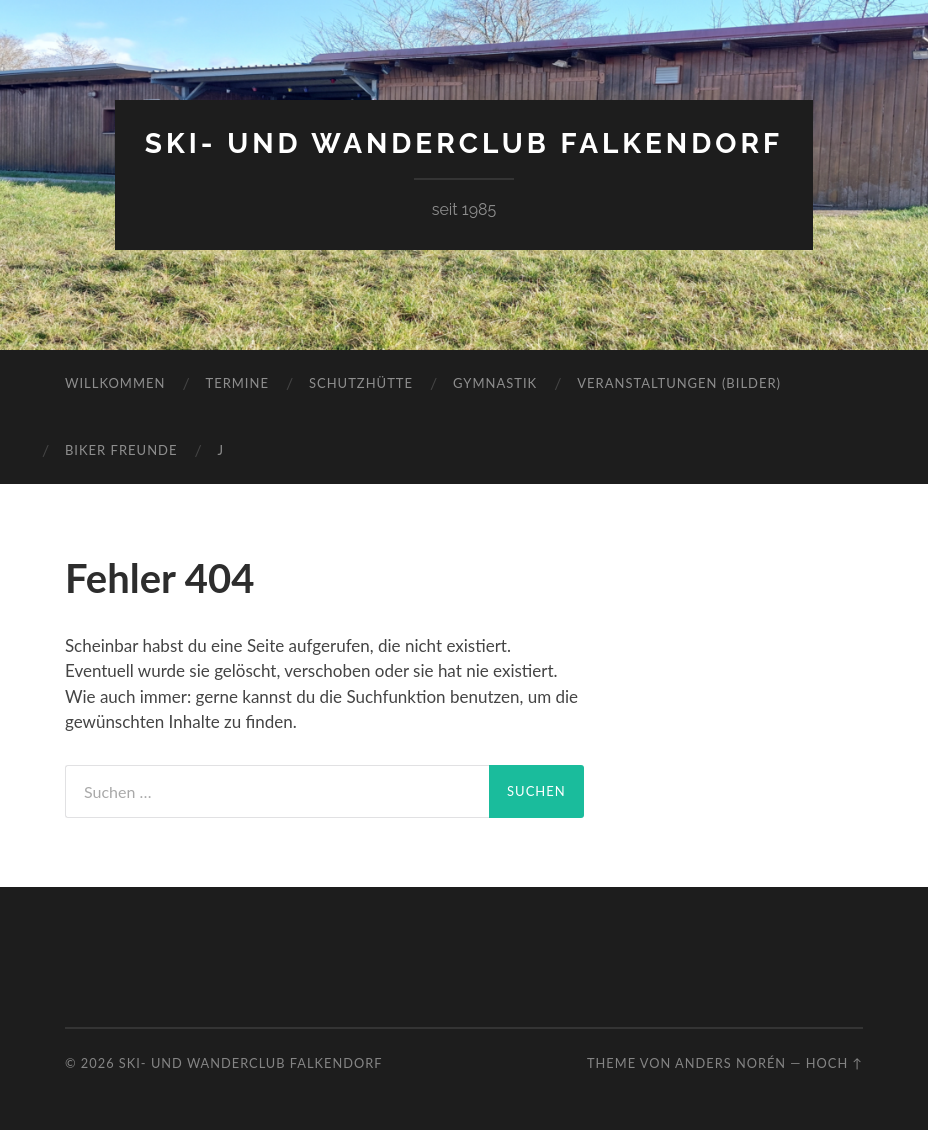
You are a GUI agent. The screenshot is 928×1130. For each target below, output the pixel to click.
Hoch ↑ (834, 1063)
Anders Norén (730, 1063)
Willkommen (115, 383)
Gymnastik (495, 383)
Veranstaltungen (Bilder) (679, 383)
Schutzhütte (361, 383)
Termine (236, 383)
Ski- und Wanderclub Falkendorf (464, 143)
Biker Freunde (121, 450)
